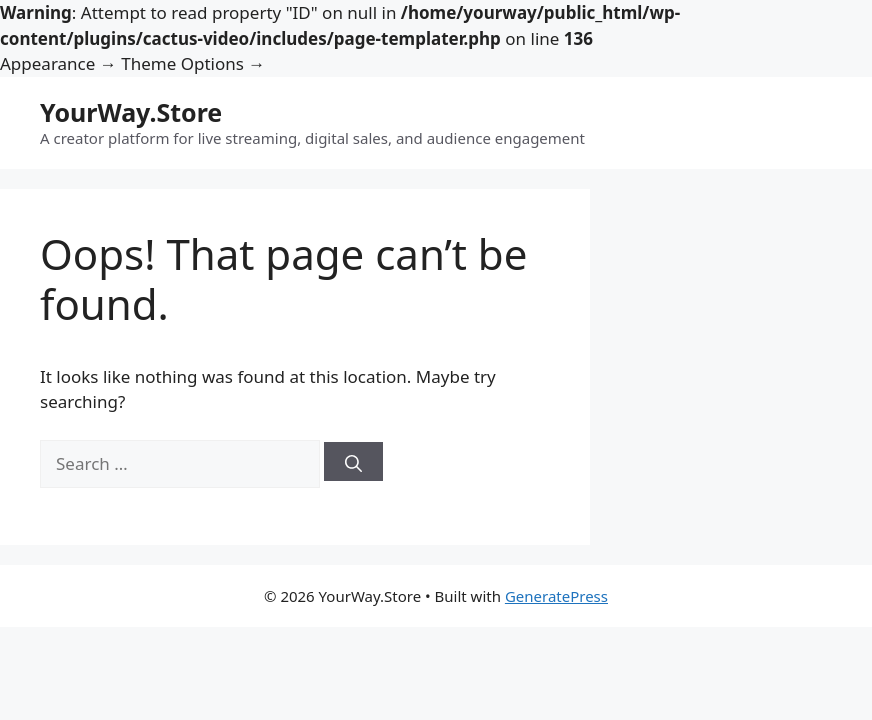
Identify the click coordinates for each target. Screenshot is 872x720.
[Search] (353, 461)
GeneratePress (556, 596)
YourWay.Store (131, 112)
